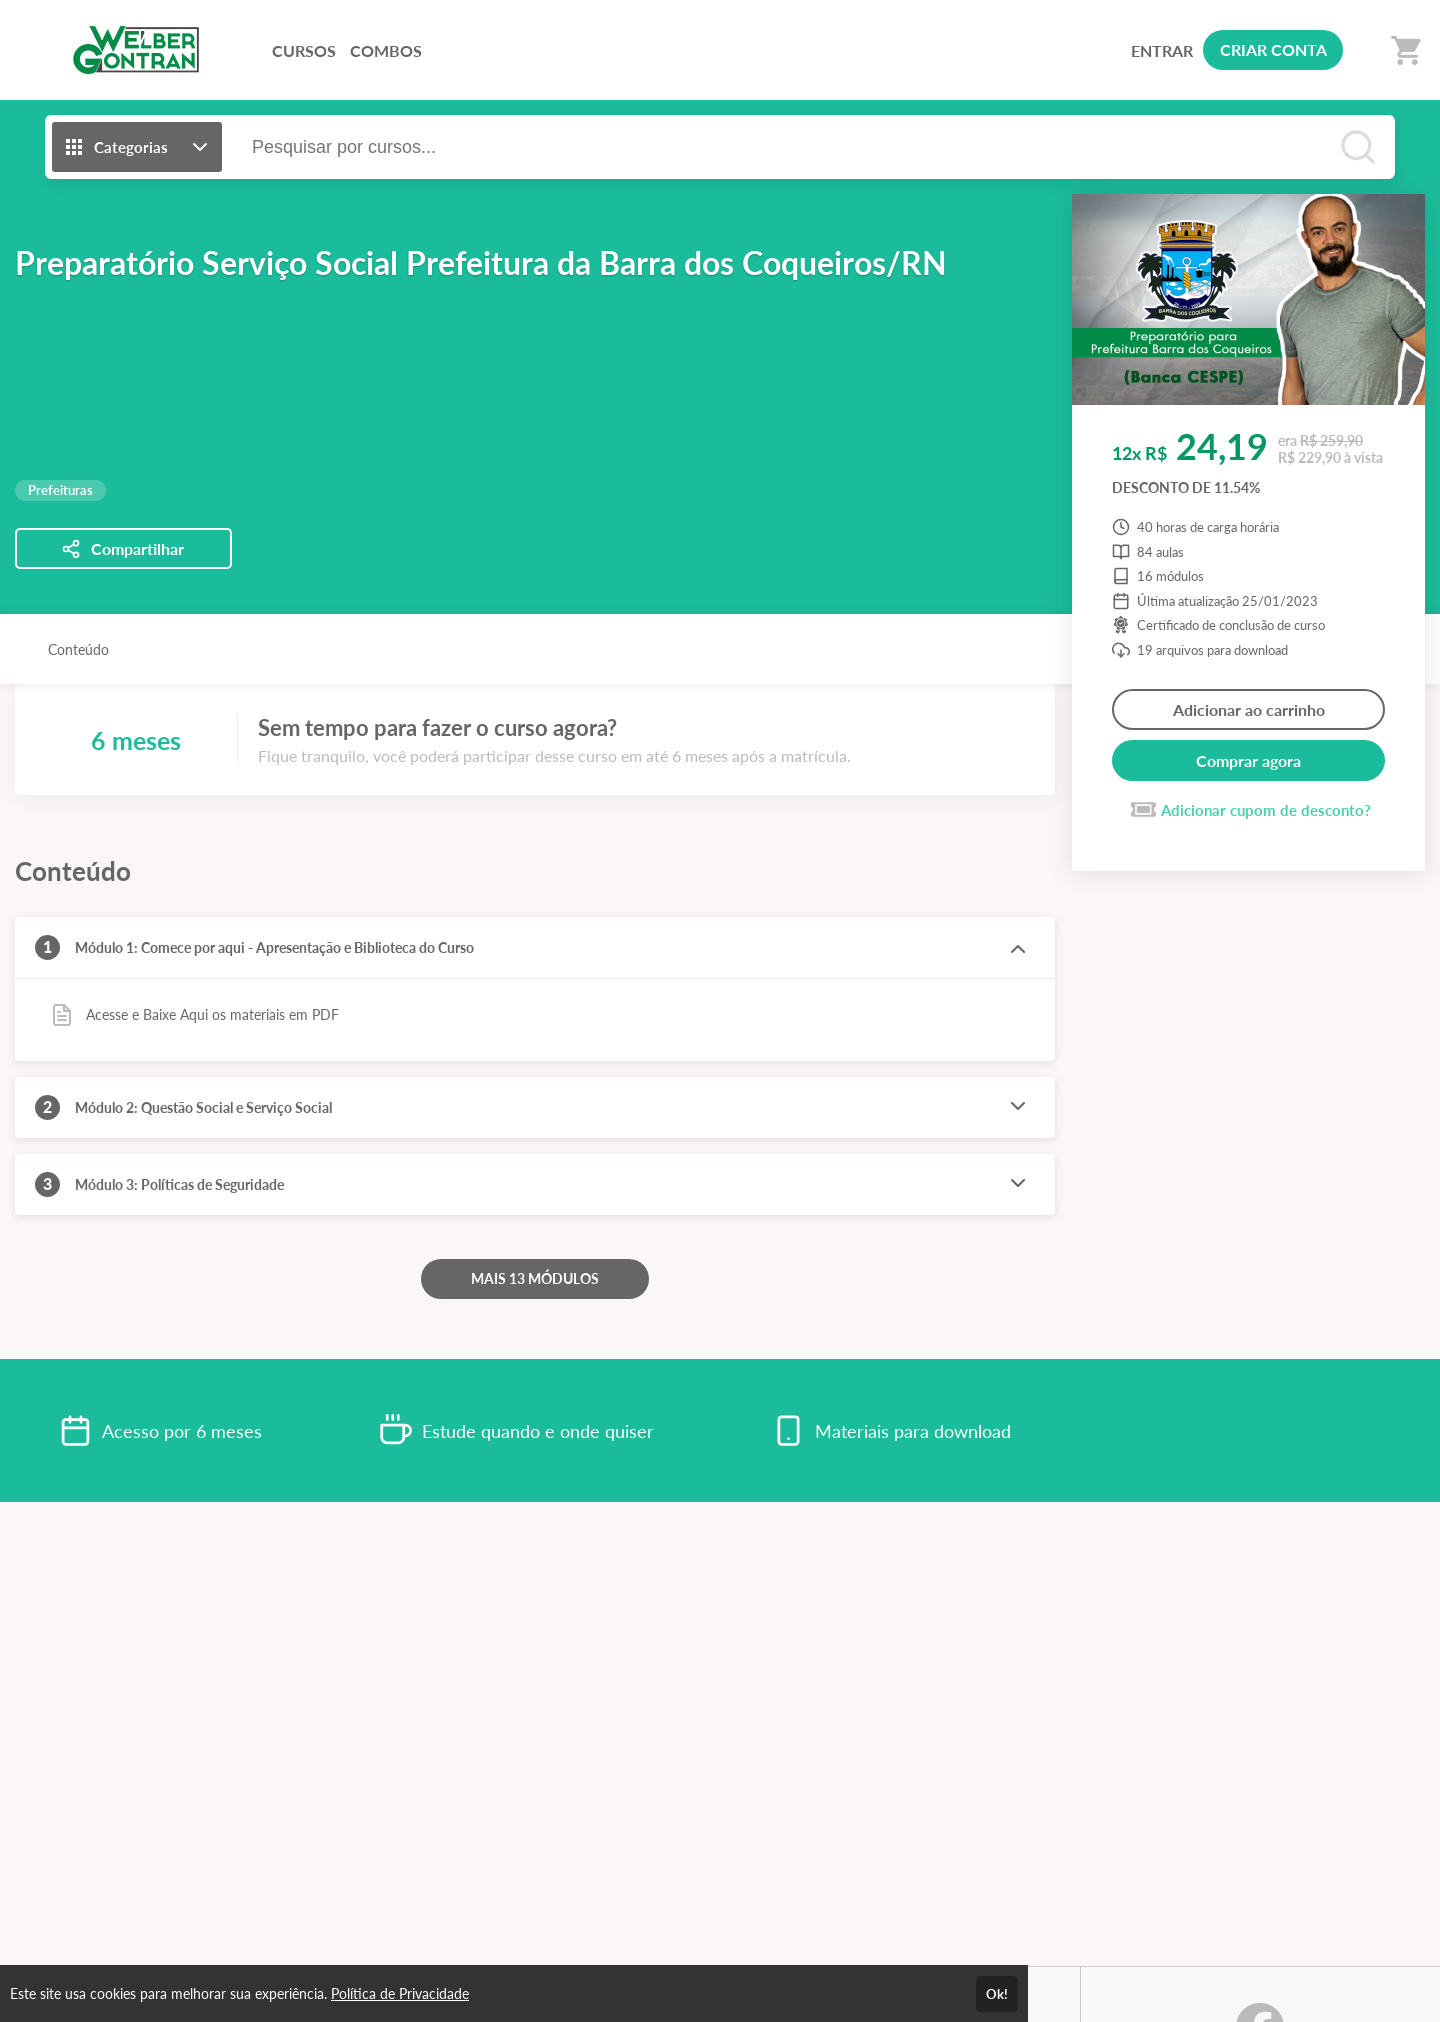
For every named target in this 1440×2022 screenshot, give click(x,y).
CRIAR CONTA (1273, 49)
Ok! (997, 1994)
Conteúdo (78, 649)
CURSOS (304, 50)
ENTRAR (1162, 50)
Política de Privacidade (400, 1993)
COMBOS (386, 50)
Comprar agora (1248, 760)
